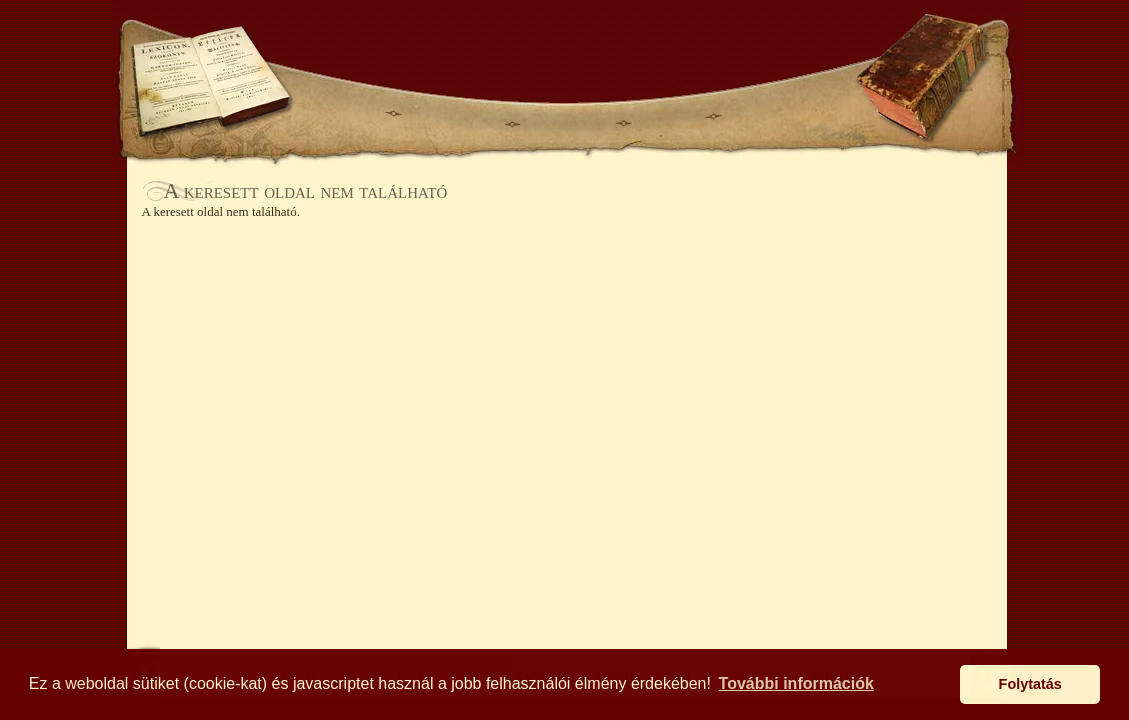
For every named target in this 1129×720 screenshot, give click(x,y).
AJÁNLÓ (346, 115)
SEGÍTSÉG (797, 47)
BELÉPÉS (712, 47)
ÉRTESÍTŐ (567, 115)
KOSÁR (423, 47)
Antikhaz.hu (567, 56)
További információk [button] (796, 683)
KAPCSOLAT (773, 115)
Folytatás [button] (1030, 684)
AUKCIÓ (667, 115)
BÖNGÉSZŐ (452, 115)
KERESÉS (338, 47)
